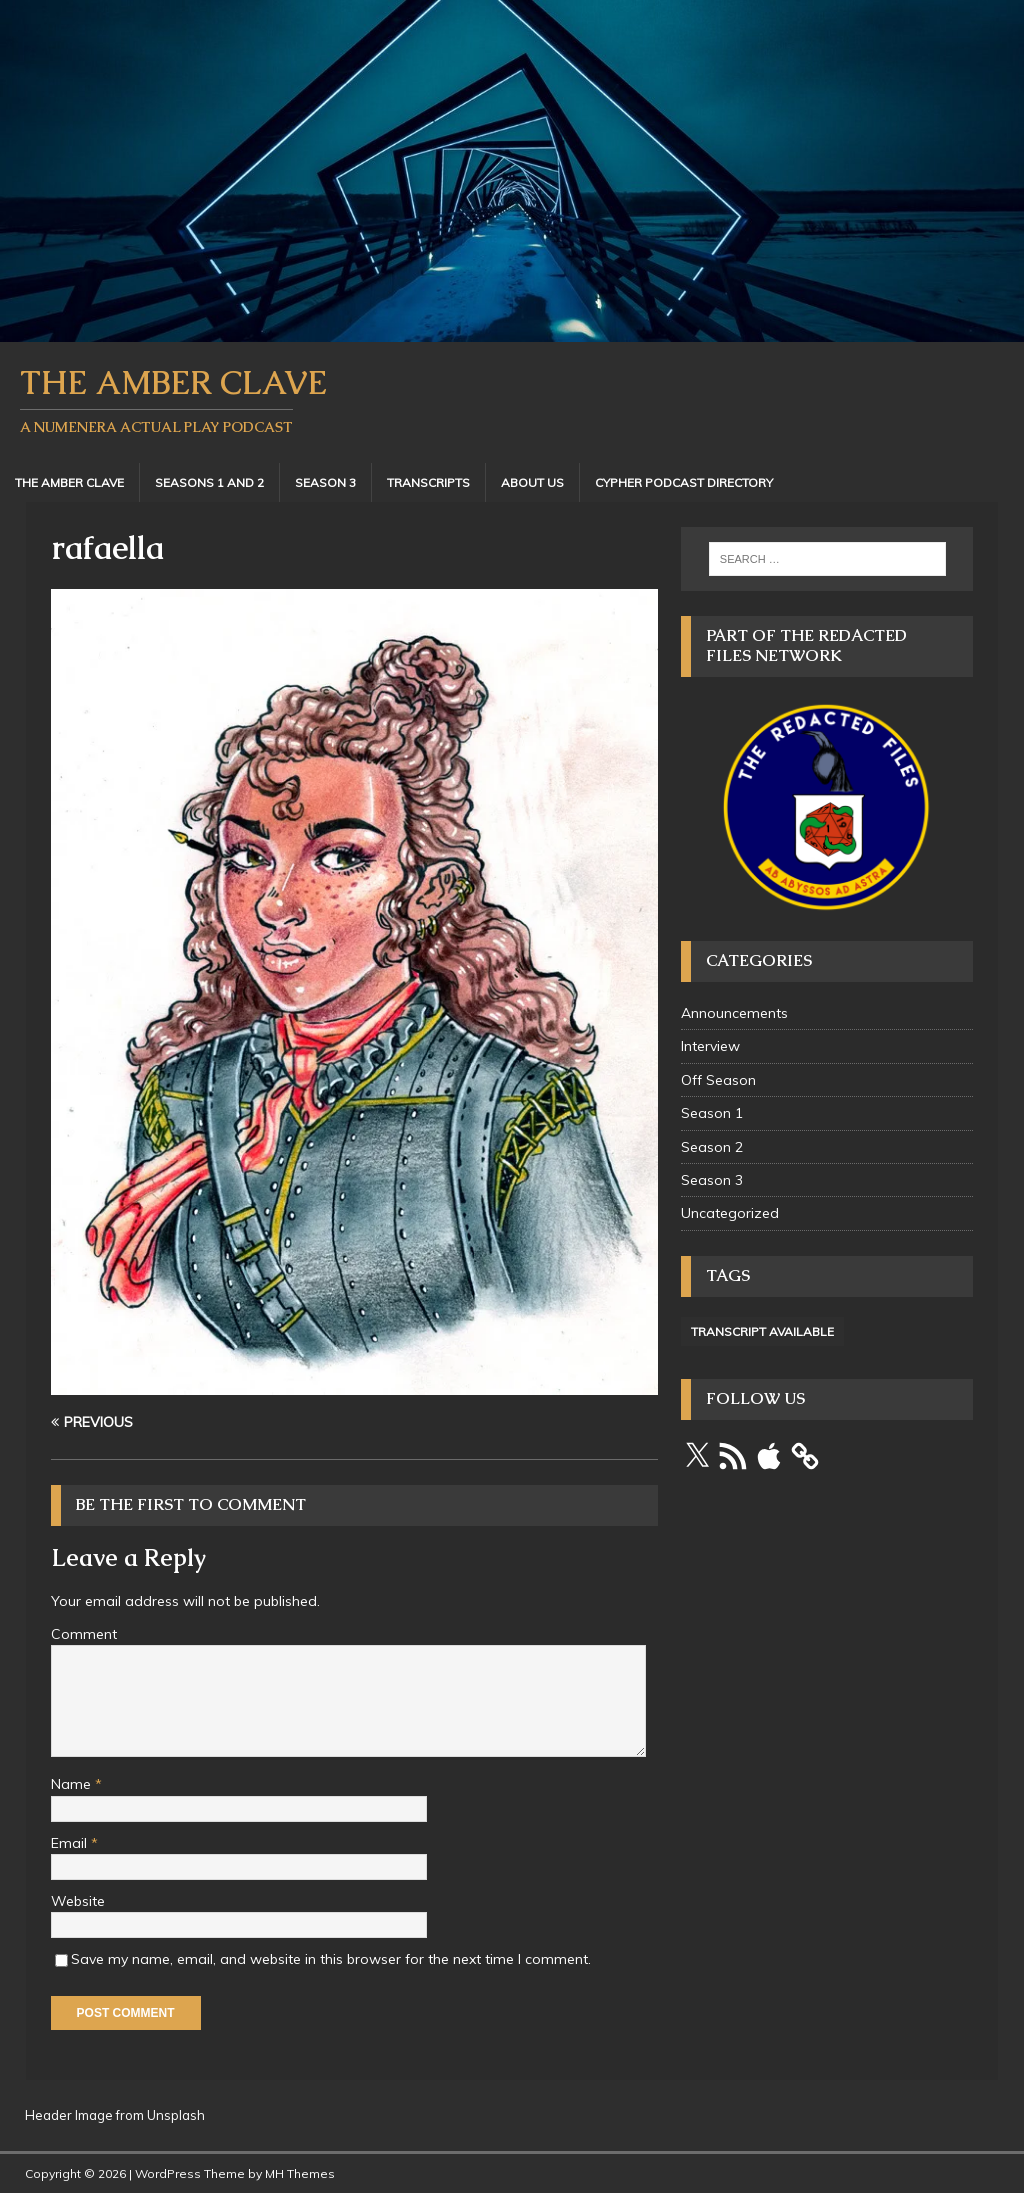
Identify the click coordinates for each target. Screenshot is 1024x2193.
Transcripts (428, 482)
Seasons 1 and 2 (209, 482)
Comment (84, 1634)
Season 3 (325, 482)
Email (71, 1843)
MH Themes (300, 2173)
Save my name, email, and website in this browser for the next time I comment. (331, 1959)
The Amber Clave (69, 482)
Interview (710, 1046)
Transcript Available (762, 1331)
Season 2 (712, 1147)
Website (78, 1901)
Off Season (718, 1080)
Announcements (734, 1013)
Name (73, 1784)
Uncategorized (730, 1213)
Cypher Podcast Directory (684, 482)
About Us (532, 482)
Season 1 (712, 1113)
